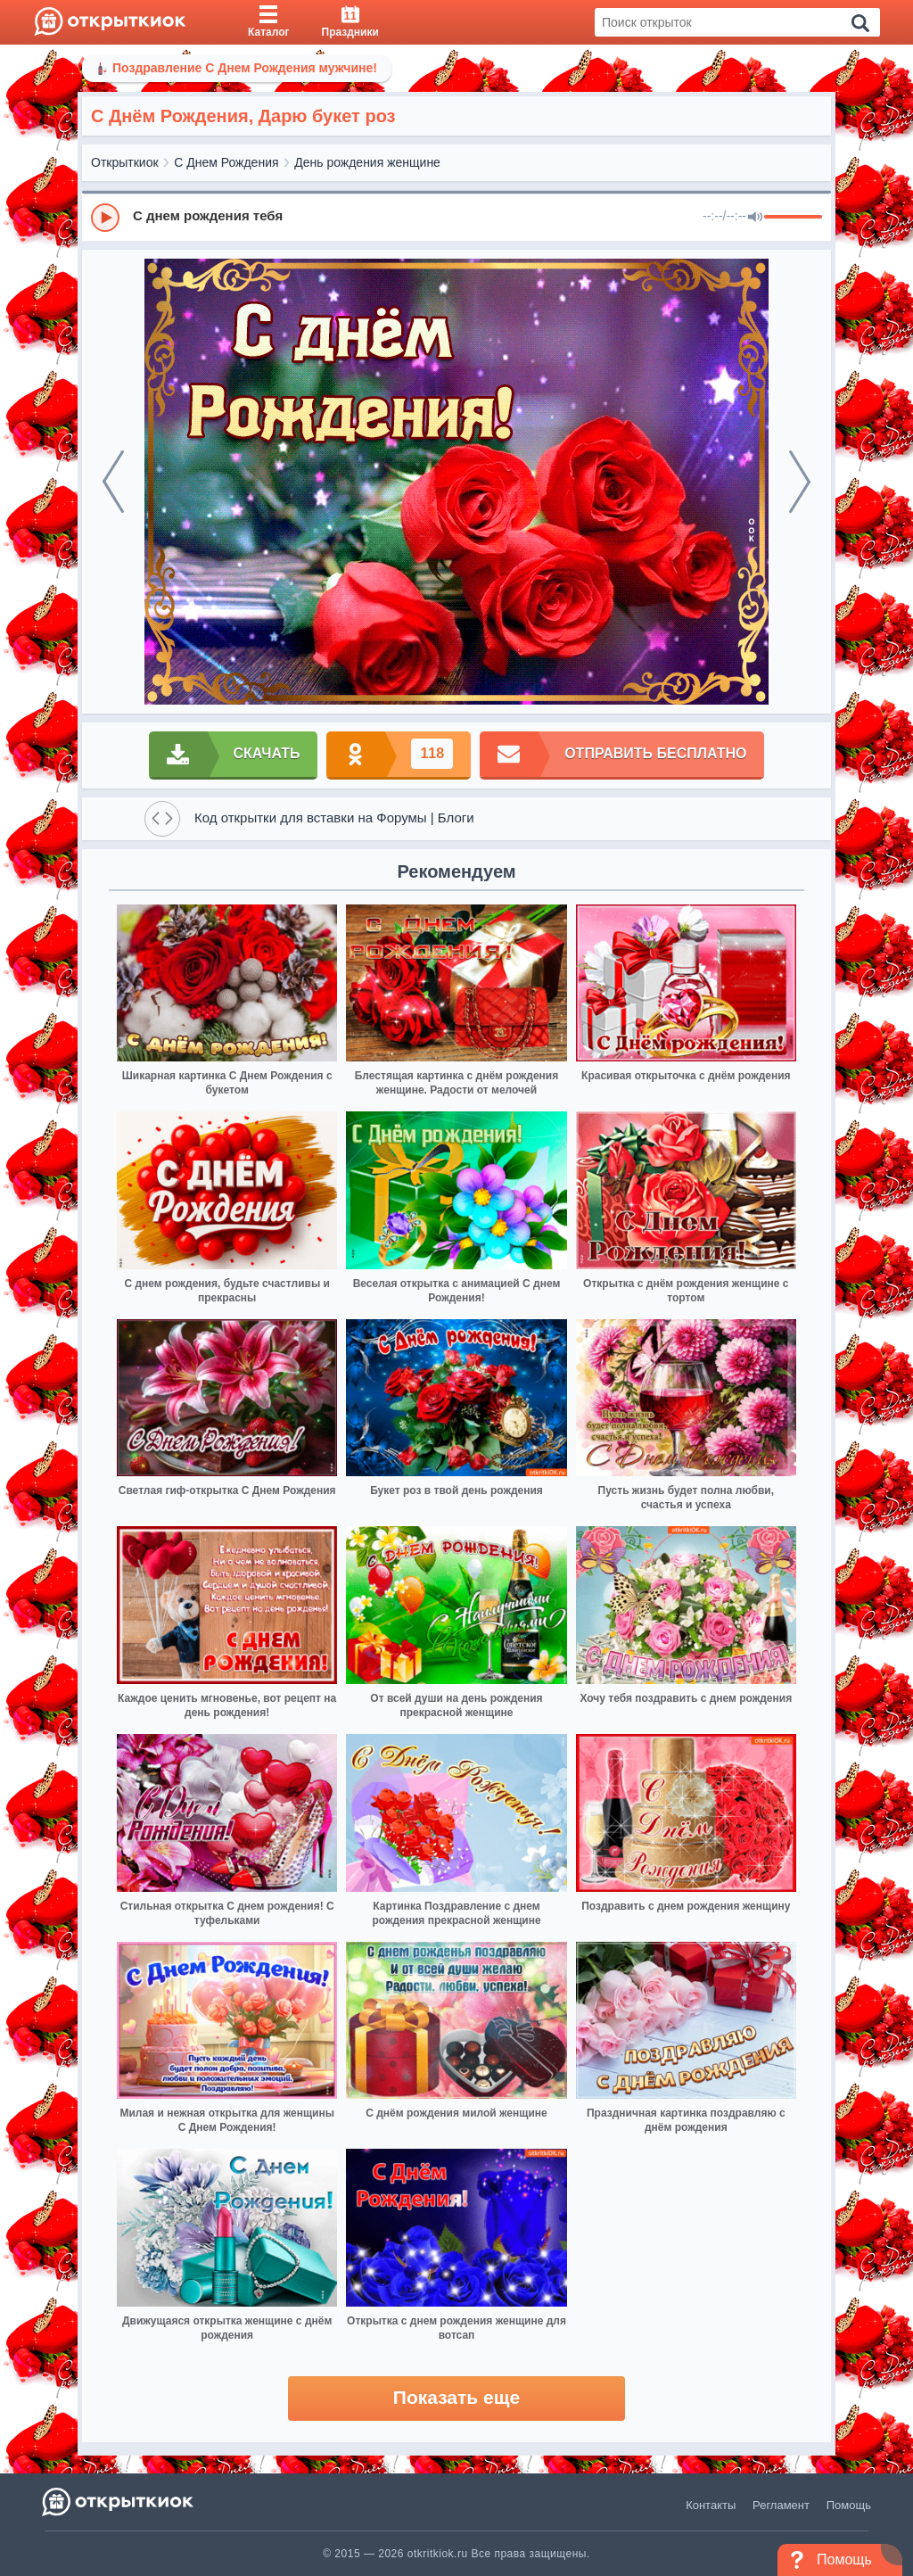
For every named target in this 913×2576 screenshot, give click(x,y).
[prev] (113, 482)
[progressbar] (793, 217)
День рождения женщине (367, 162)
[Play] (105, 217)
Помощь (849, 2505)
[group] (456, 217)
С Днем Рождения (226, 162)
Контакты (711, 2505)
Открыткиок (125, 162)
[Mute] (755, 218)
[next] (800, 482)
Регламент (781, 2505)
